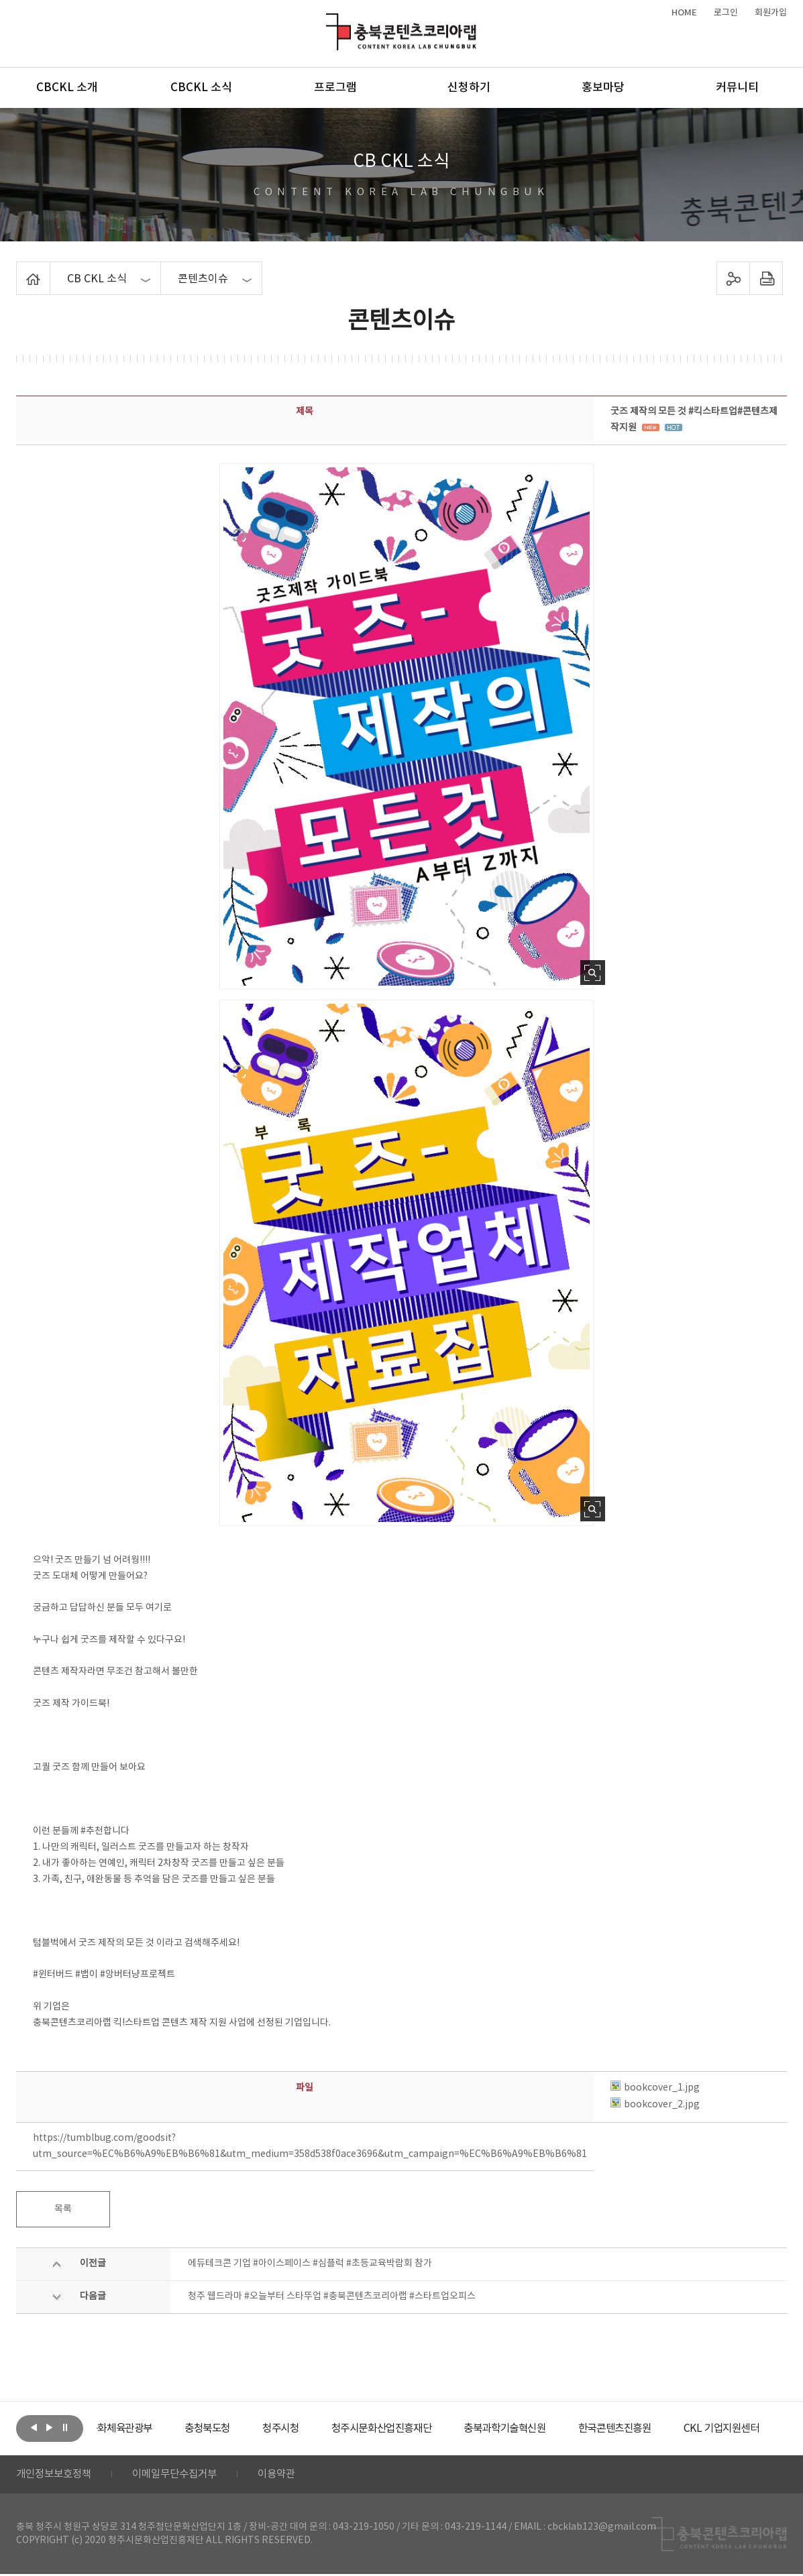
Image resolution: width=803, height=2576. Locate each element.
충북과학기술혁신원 (550, 2428)
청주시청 (314, 2428)
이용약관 (289, 2475)
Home (20, 269)
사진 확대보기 (592, 972)
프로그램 (335, 88)
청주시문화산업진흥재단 (420, 2428)
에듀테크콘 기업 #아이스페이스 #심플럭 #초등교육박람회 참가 (310, 2263)
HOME (684, 12)
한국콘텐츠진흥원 (665, 2428)
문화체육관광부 (147, 2428)
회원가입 (771, 12)
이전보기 (34, 2427)
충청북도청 (237, 2428)
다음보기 (49, 2427)
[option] (147, 2428)
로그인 (726, 12)
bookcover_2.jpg (655, 2104)
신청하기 (468, 88)
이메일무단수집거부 (183, 2475)
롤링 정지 (65, 2427)
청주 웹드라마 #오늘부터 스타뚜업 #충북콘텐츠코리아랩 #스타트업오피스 (332, 2296)
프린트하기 (766, 278)
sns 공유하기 (733, 278)
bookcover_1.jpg (655, 2088)
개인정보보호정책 (56, 2475)
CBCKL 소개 (67, 88)
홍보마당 (603, 88)
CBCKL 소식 (201, 88)
